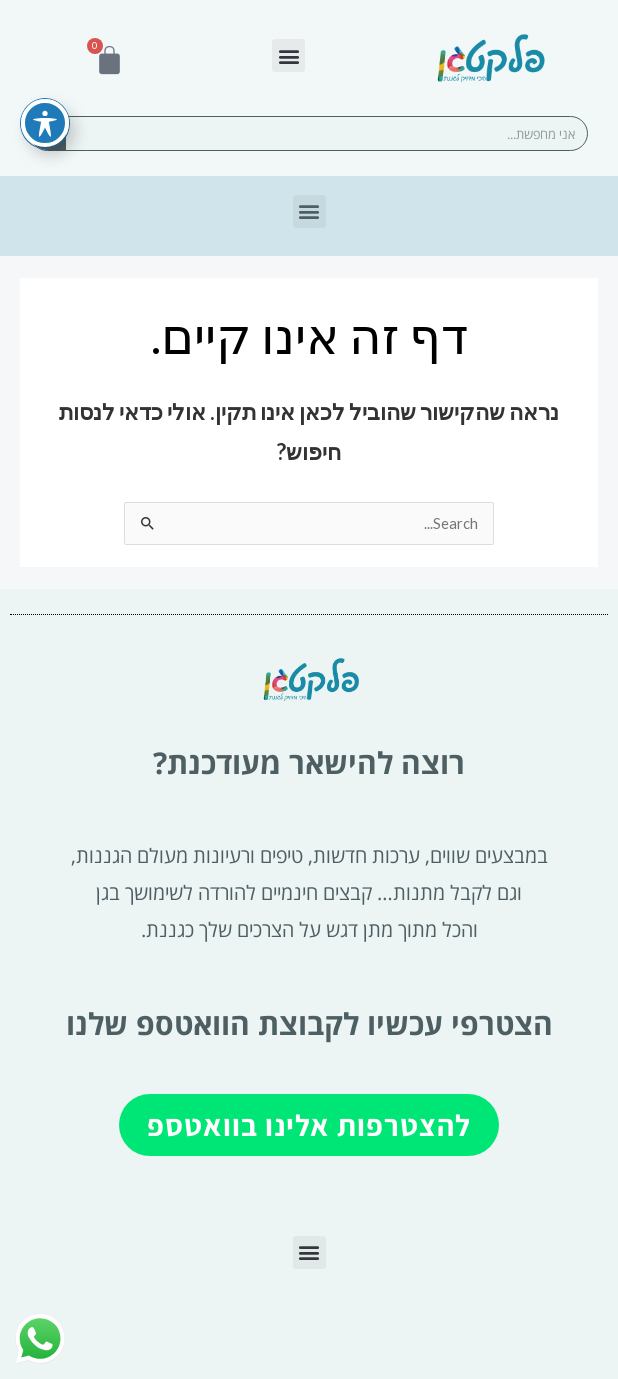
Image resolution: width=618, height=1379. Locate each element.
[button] (288, 55)
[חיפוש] (48, 133)
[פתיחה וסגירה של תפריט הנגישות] (45, 91)
